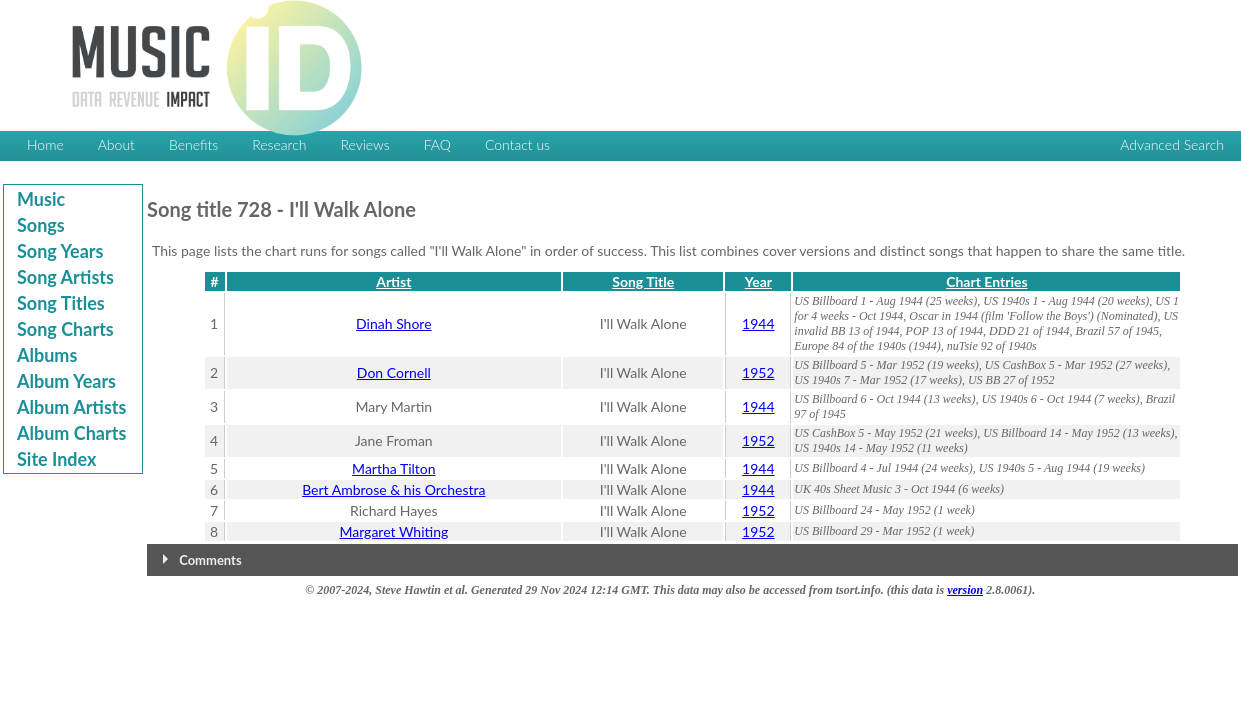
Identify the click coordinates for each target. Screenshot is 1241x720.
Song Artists (65, 277)
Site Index (56, 459)
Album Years (66, 381)
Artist (393, 281)
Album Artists (71, 407)
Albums (47, 355)
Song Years (60, 251)
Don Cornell (394, 372)
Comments (210, 560)
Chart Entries (986, 281)
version (965, 590)
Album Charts (71, 433)
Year (758, 281)
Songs (41, 225)
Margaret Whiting (393, 531)
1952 (758, 372)
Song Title (643, 281)
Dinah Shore (393, 323)
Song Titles (61, 303)
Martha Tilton (393, 468)
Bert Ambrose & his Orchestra (393, 489)
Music (41, 199)
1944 (758, 323)
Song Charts (65, 329)
